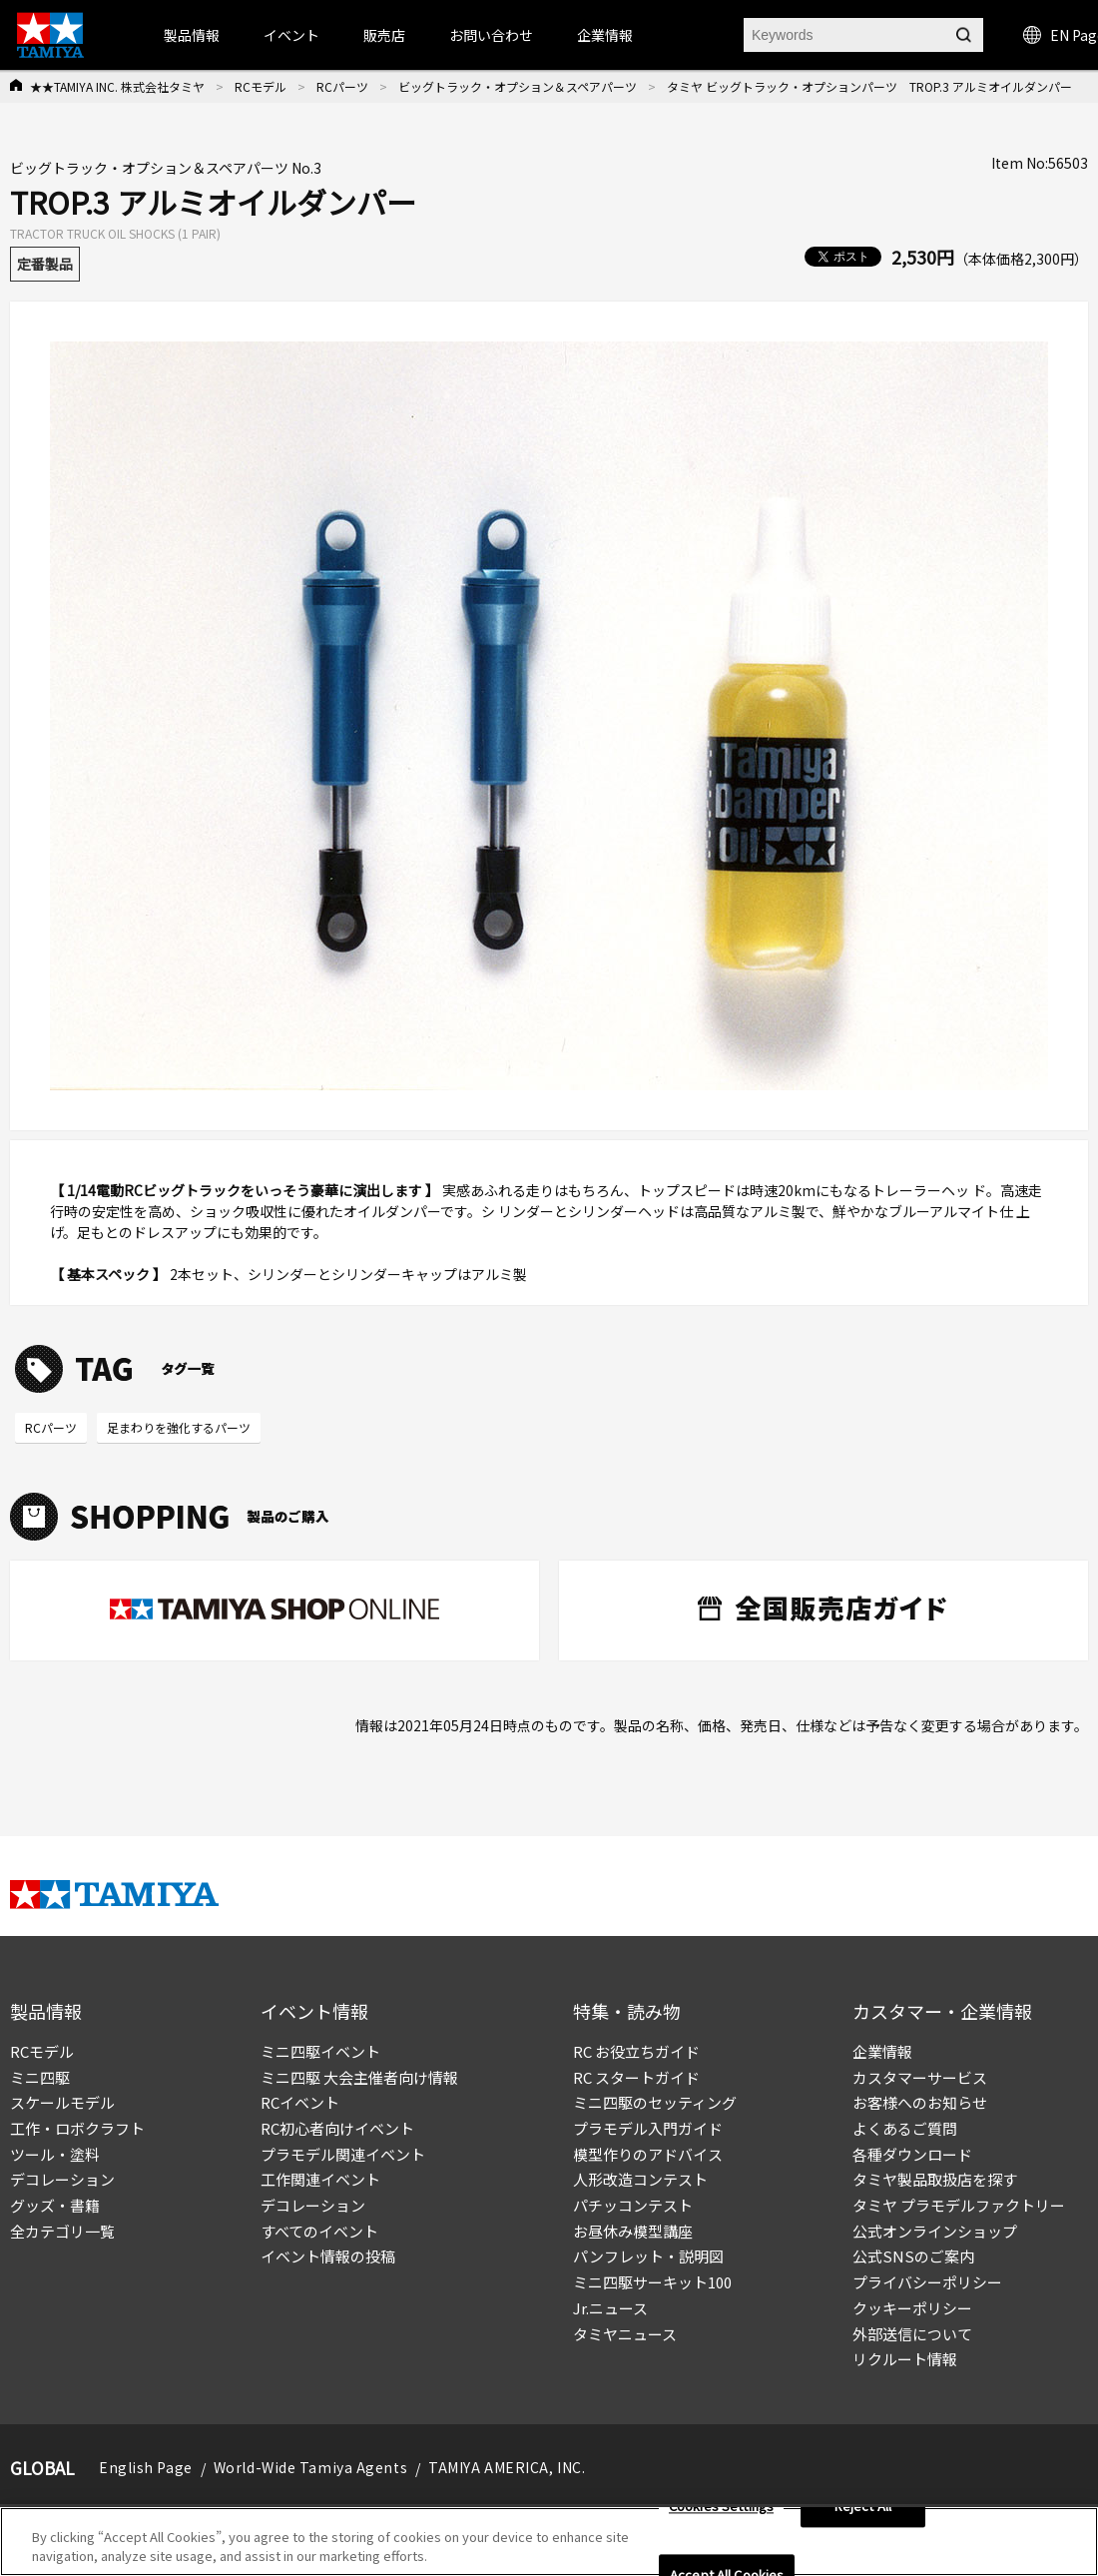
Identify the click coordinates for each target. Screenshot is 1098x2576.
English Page (146, 2467)
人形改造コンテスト (640, 2179)
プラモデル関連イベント (343, 2154)
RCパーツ (342, 86)
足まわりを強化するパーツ (179, 1427)
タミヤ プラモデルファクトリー (958, 2205)
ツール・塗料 (55, 2154)
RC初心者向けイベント (337, 2128)
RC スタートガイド (636, 2077)
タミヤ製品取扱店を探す (934, 2179)
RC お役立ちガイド (636, 2051)
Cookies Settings (721, 2506)
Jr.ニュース (610, 2307)
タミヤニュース (625, 2333)
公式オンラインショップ (934, 2231)
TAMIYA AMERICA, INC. (506, 2467)
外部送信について (912, 2333)
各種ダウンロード (912, 2154)
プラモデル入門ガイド (648, 2128)
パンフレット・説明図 (648, 2256)
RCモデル (260, 86)
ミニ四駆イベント (320, 2051)
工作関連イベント (320, 2179)
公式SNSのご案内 (913, 2256)
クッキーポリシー (912, 2307)
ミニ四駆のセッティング (655, 2102)
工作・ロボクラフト (77, 2128)
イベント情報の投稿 (328, 2256)
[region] (549, 2541)
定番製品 (45, 264)
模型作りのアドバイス (648, 2154)
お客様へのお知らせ (919, 2102)
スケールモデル (62, 2102)
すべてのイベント (319, 2231)
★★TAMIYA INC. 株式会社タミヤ (117, 86)
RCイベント (300, 2102)
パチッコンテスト (633, 2205)
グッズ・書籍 (55, 2205)
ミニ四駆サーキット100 (652, 2281)
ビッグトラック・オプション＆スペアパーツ (517, 86)
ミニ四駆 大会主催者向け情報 (359, 2077)
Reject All (862, 2506)
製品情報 (192, 35)
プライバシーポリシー (927, 2281)
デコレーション (62, 2179)
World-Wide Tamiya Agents (310, 2467)
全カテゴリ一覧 (62, 2231)
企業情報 (882, 2051)
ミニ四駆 (40, 2077)
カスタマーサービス (919, 2077)
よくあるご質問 (904, 2128)
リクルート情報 (904, 2358)
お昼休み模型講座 (633, 2231)
